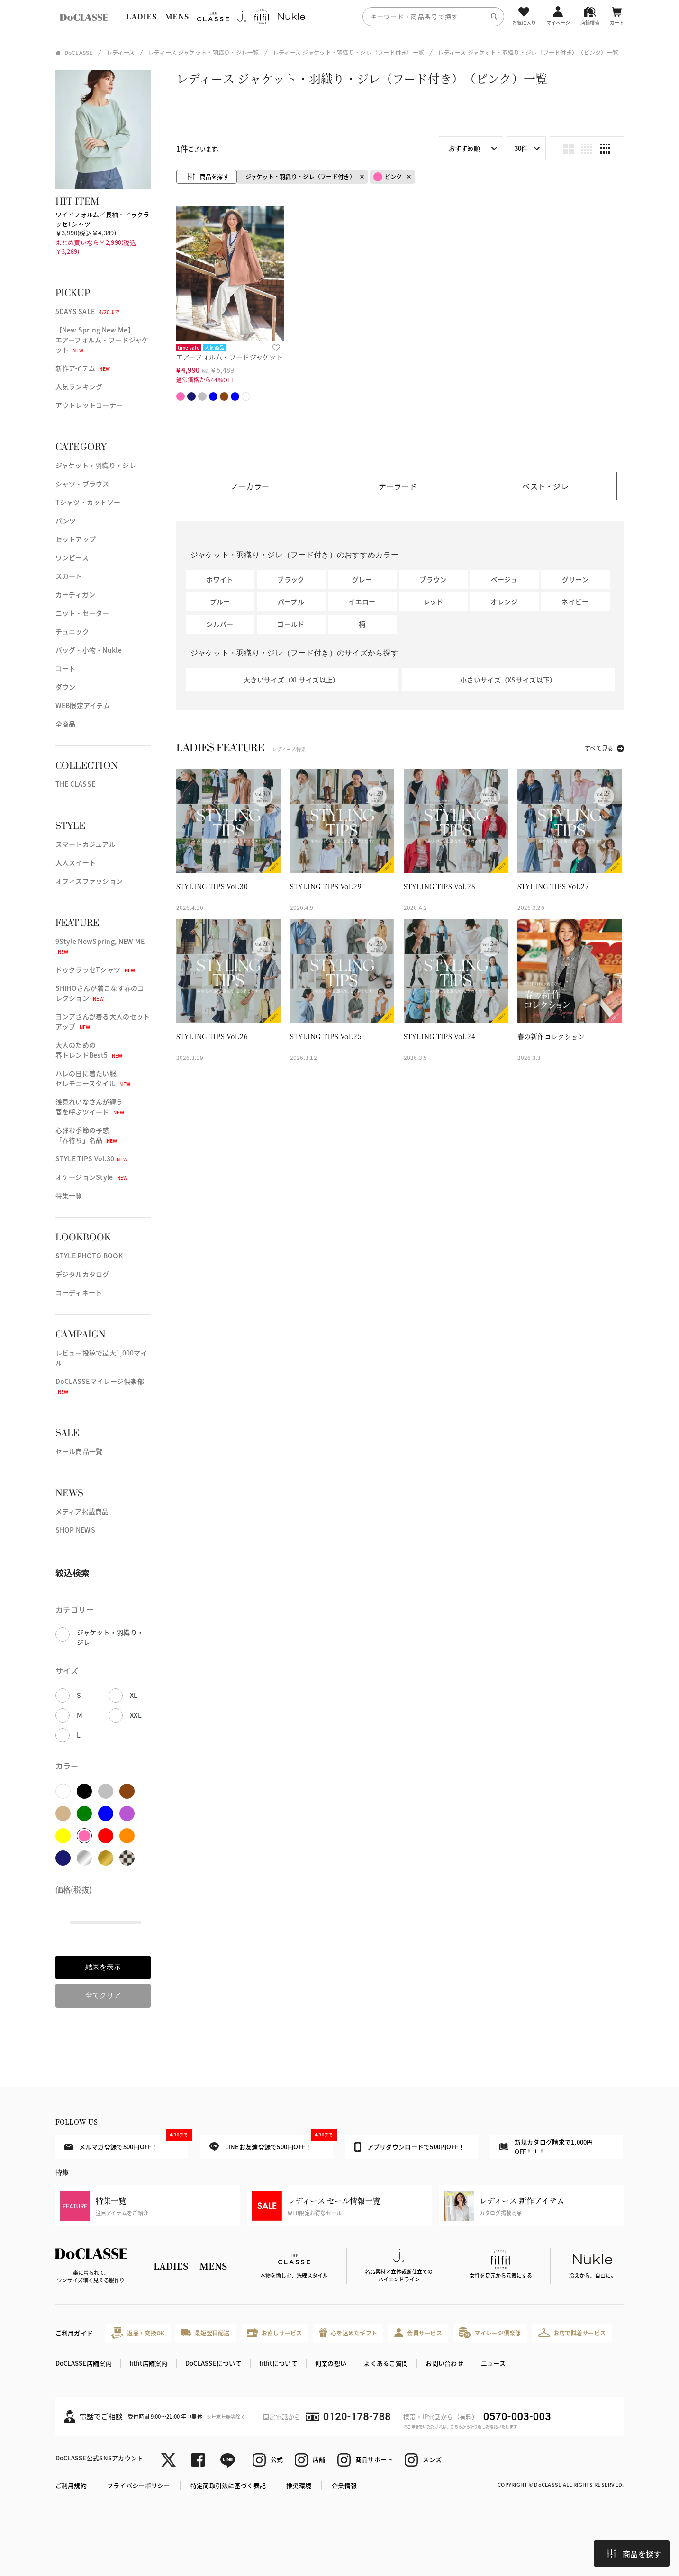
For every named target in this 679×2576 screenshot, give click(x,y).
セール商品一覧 (79, 1451)
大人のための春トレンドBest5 (89, 1049)
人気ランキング (79, 386)
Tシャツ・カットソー (88, 502)
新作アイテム (82, 368)
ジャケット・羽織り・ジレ (95, 465)
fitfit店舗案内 (148, 2363)
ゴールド (290, 623)
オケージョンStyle (91, 1177)
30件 (521, 148)
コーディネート (78, 1292)
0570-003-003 (517, 2417)
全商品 (65, 723)
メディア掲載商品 (82, 1511)
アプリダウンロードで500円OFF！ (409, 2147)
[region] (339, 16)
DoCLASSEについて (213, 2363)
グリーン (575, 579)
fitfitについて (278, 2363)
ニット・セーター (82, 613)
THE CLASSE (75, 784)
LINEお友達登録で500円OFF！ (271, 2143)
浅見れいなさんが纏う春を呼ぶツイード (89, 1106)
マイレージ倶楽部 (490, 2332)
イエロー (361, 601)
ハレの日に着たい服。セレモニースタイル (93, 1078)
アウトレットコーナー (89, 405)
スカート (68, 576)
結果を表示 (103, 1967)
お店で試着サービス (572, 2332)
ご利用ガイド (74, 2332)
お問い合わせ (444, 2363)
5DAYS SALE (87, 311)
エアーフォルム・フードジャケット (229, 356)
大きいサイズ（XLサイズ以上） (291, 679)
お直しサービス (274, 2332)
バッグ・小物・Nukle (88, 650)
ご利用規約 (71, 2485)
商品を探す (634, 2553)
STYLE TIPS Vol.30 (91, 1158)
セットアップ (75, 539)
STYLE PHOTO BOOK (89, 1255)
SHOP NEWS (75, 1530)
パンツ (65, 520)
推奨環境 (298, 2485)
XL (134, 1695)
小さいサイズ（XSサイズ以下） (508, 679)
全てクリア (103, 1995)
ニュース (493, 2363)
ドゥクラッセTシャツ (95, 969)
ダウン (65, 686)
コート (65, 668)
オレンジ (503, 601)
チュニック (72, 631)
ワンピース (72, 557)
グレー (362, 579)
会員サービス (418, 2332)
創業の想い (330, 2363)
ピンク (387, 176)
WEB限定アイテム (82, 705)
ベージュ (504, 579)
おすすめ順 (464, 148)
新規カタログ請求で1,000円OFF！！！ (546, 2146)
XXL (136, 1715)
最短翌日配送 (205, 2333)
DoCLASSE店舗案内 (83, 2363)
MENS (177, 16)
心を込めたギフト (348, 2332)
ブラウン (432, 579)
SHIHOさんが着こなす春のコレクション (100, 993)
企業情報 (344, 2485)
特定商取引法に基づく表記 (228, 2485)
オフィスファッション (89, 881)
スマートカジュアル (85, 844)
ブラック (290, 579)
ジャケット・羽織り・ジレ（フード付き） (300, 176)
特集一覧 (68, 1195)
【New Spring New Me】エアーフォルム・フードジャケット (102, 339)
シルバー (219, 623)
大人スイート (75, 862)
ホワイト (219, 579)
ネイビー (574, 601)
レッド (433, 601)
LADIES (141, 16)
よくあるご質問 (386, 2363)
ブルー (220, 601)
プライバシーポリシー (138, 2485)
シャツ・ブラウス (82, 483)
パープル (291, 601)
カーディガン (75, 594)
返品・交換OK (137, 2333)
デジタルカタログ (82, 1274)
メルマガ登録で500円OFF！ (126, 2143)
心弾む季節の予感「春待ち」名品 (86, 1135)
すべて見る (599, 748)
